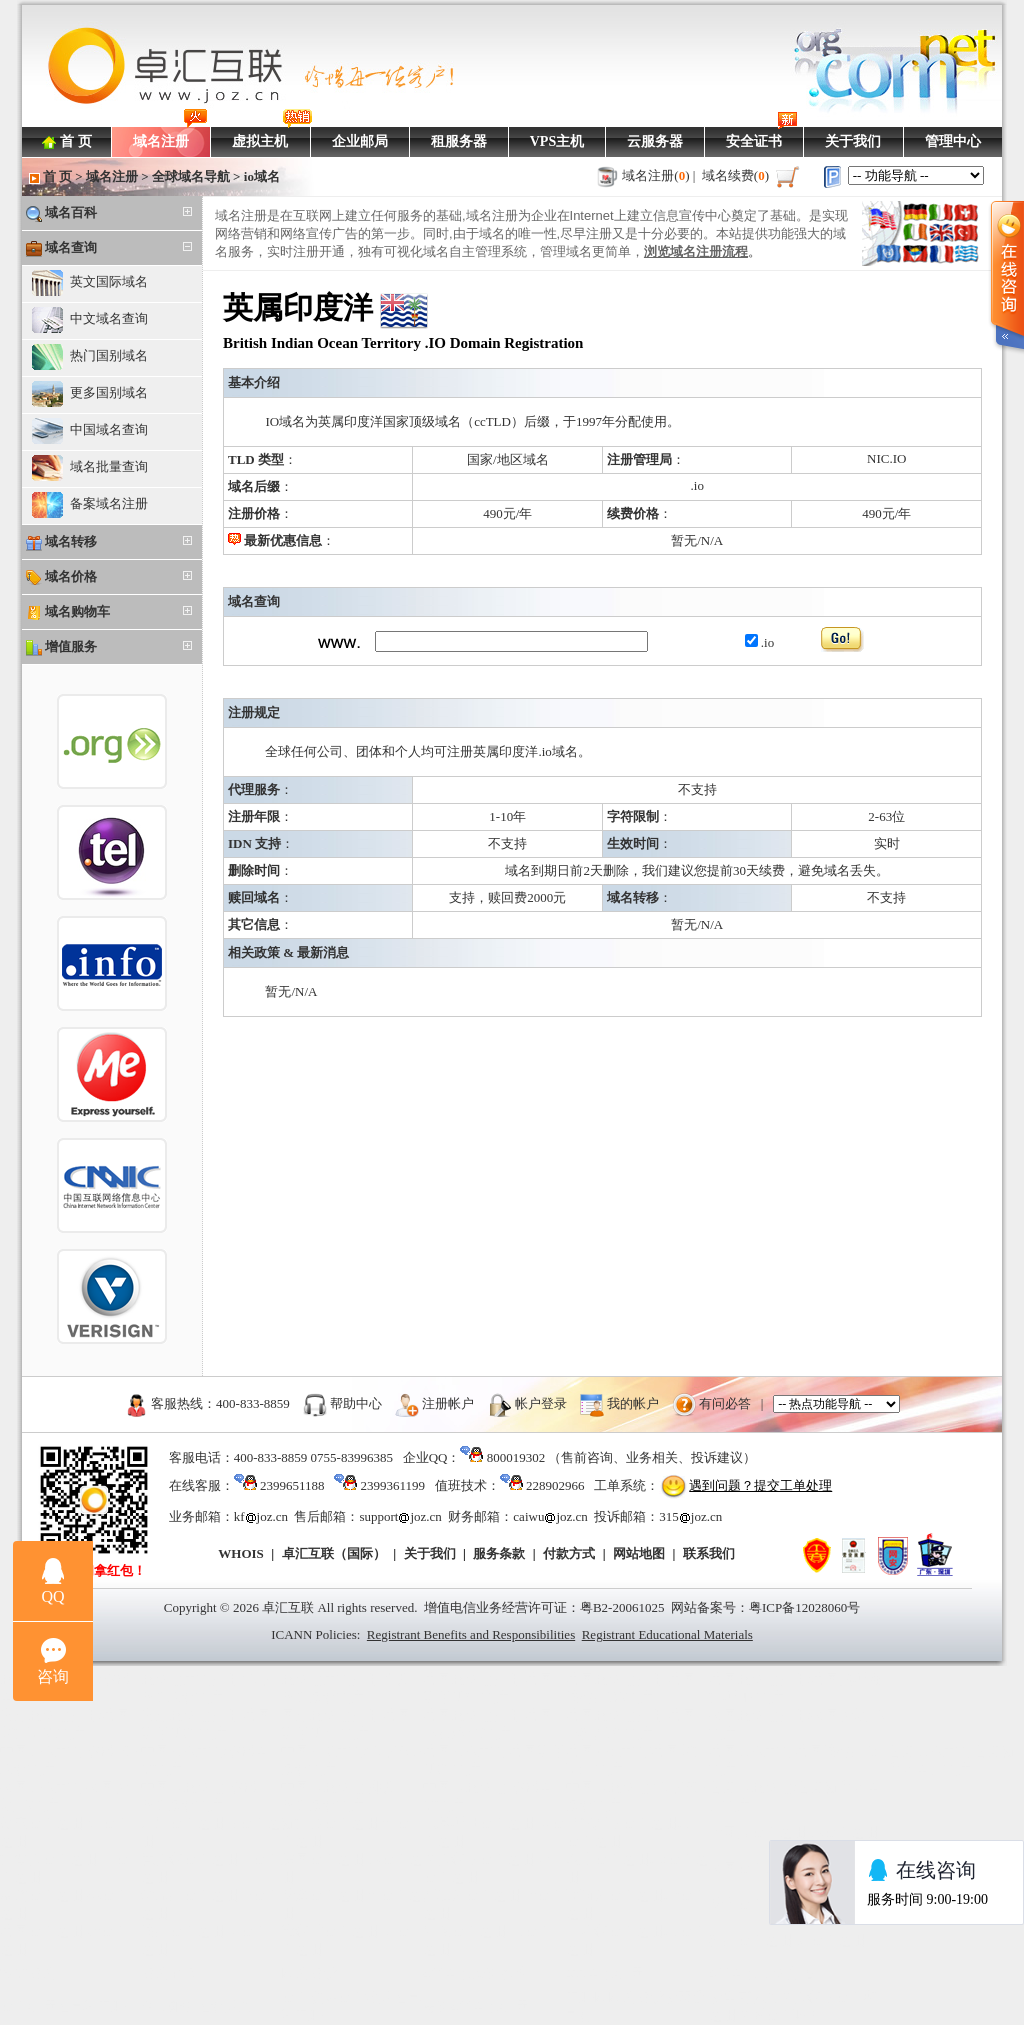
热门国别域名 (90, 357)
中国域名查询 (90, 431)
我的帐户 (633, 1403)
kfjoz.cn (261, 1516)
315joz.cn (690, 1516)
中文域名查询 (90, 320)
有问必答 (725, 1403)
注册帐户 (448, 1403)
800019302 (516, 1457)
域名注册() (656, 175)
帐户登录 (541, 1403)
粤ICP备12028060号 (804, 1607)
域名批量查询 (90, 468)
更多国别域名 (90, 394)
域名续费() (736, 175)
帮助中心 (356, 1403)
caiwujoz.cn (550, 1516)
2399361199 (392, 1485)
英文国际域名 (90, 283)
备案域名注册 (90, 505)
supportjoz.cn (400, 1516)
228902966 (555, 1485)
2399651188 (292, 1485)
